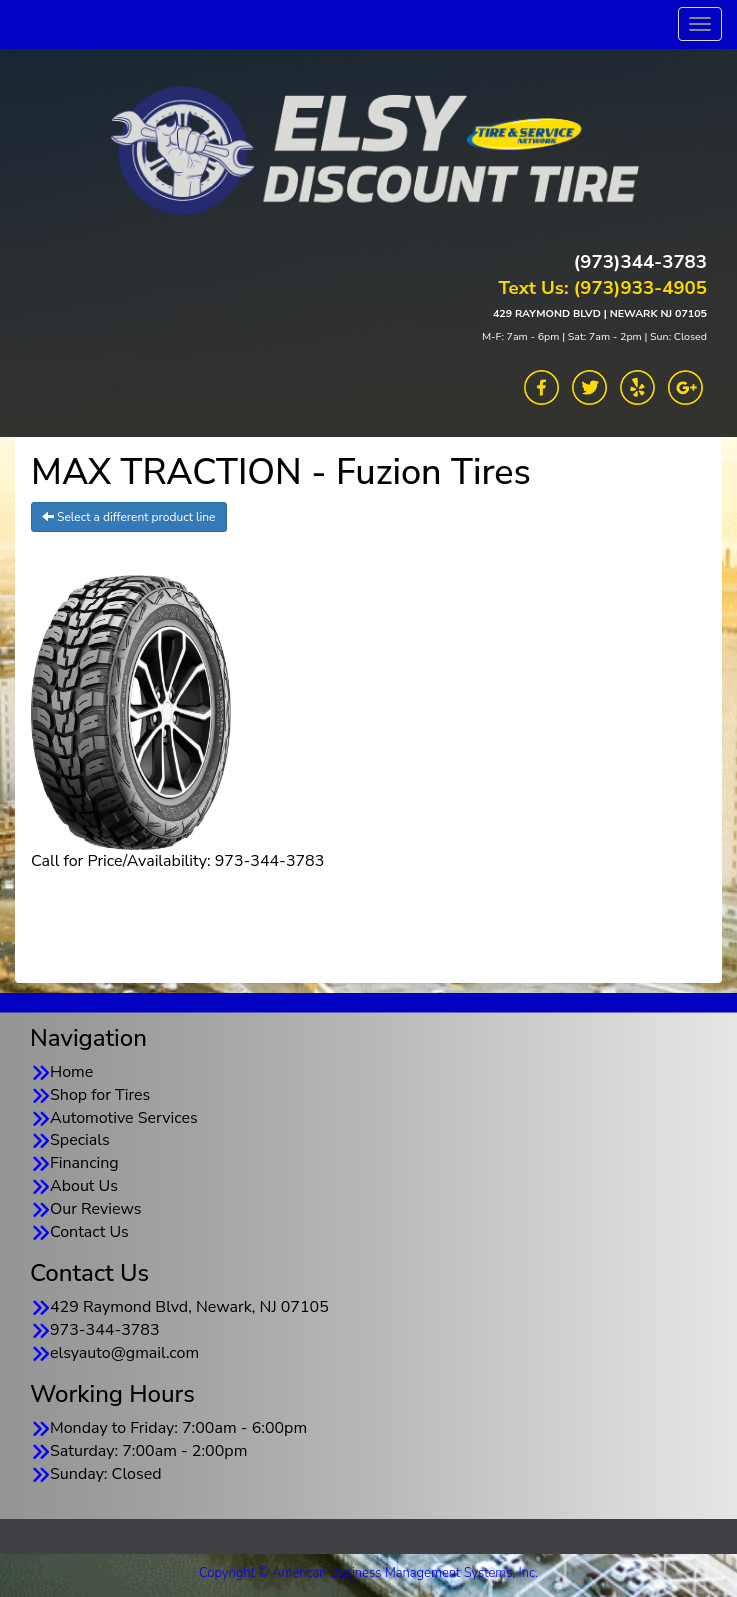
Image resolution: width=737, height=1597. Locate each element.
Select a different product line (129, 517)
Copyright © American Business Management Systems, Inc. (368, 1573)
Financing (84, 1163)
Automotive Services (124, 1118)
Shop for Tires (100, 1095)
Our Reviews (95, 1209)
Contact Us (89, 1232)
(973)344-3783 (640, 262)
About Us (84, 1186)
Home (71, 1072)
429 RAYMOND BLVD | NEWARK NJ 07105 (600, 313)
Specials (80, 1140)
